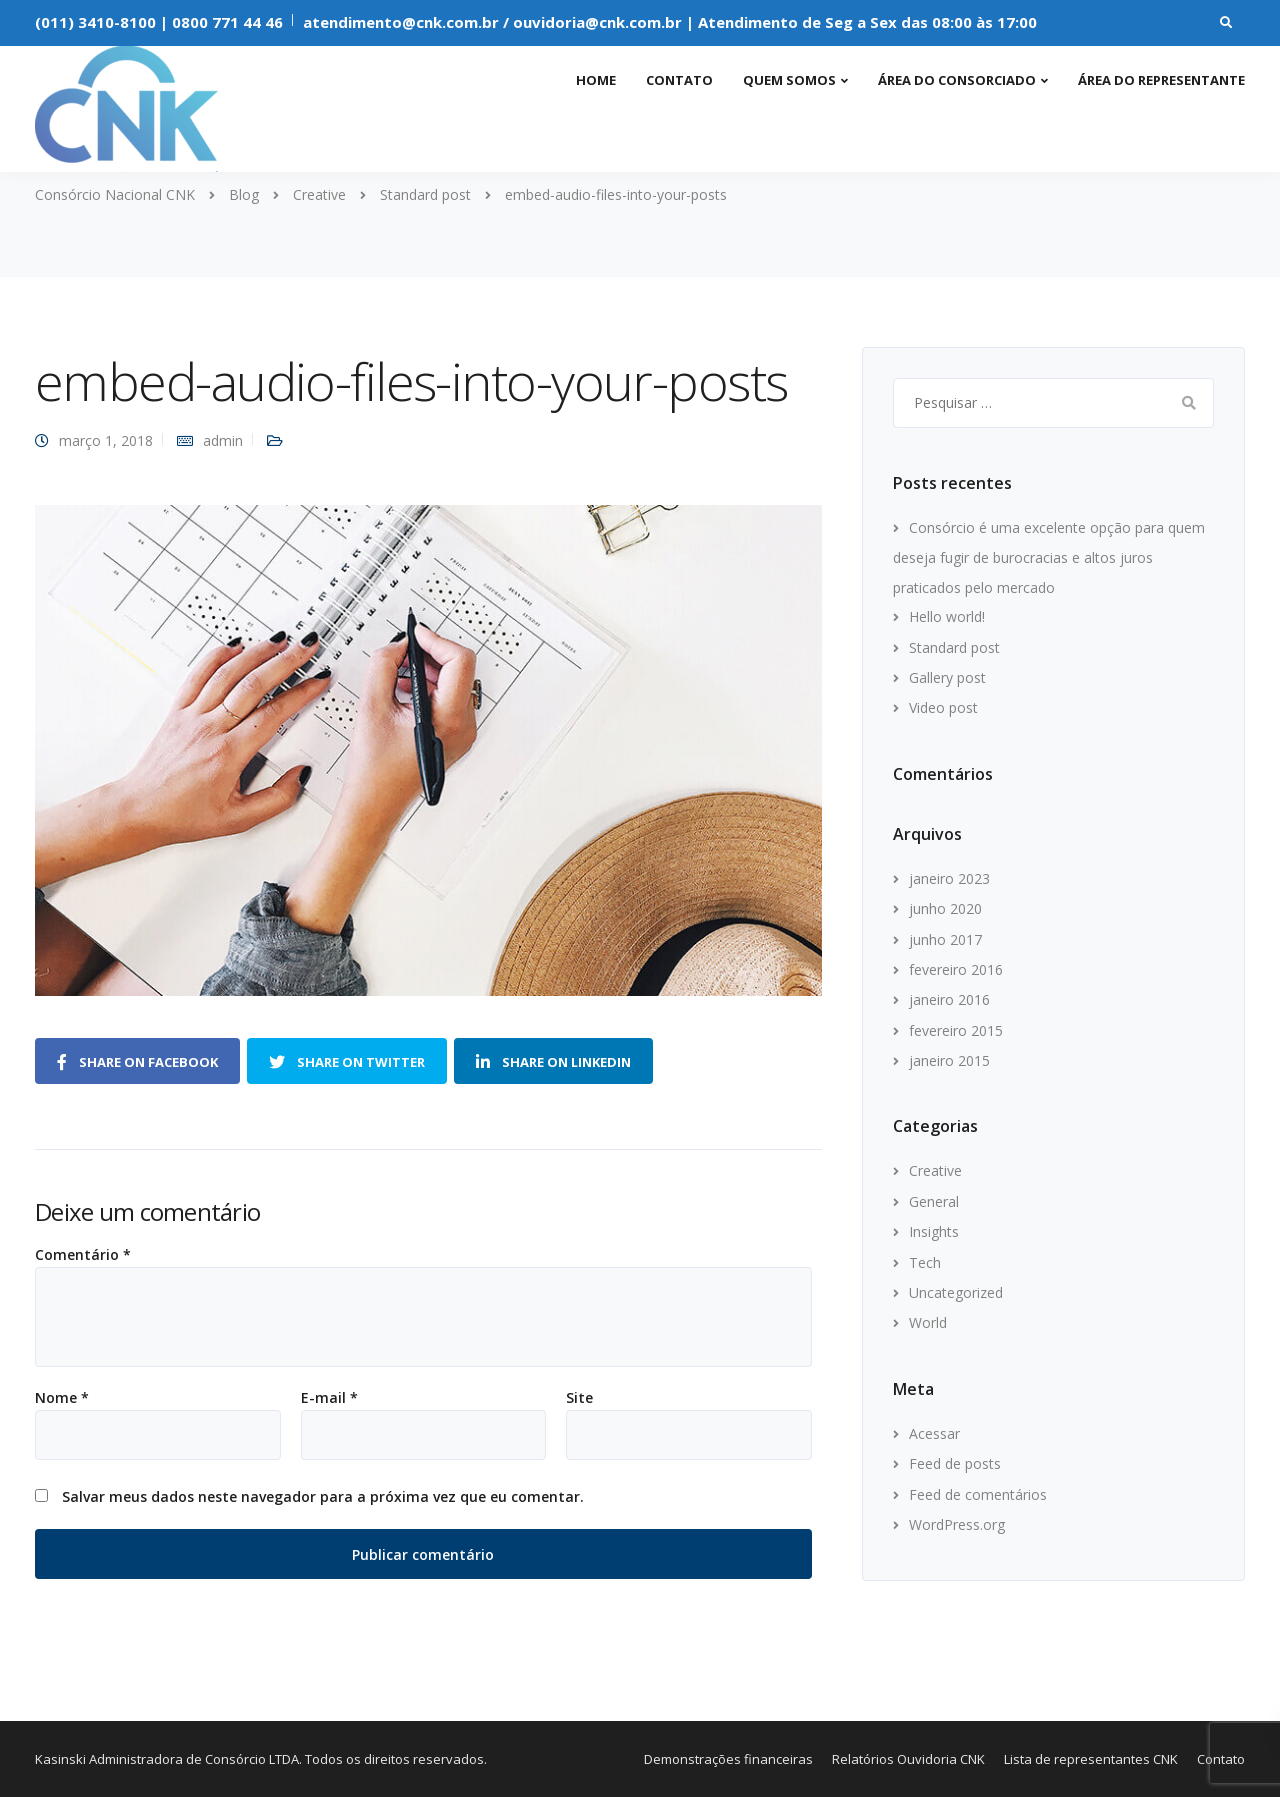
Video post (943, 707)
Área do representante (1161, 80)
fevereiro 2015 (956, 1030)
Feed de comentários (978, 1494)
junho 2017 (945, 939)
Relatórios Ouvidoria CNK (908, 1759)
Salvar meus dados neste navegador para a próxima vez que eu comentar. (323, 1497)
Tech (925, 1262)
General (934, 1201)
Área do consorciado (957, 80)
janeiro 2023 (949, 878)
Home (596, 80)
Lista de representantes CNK (1091, 1759)
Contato (679, 80)
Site (579, 1398)
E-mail (329, 1398)
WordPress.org (957, 1524)
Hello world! (947, 616)
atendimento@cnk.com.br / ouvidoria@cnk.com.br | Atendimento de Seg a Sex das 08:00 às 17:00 (670, 22)
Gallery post (947, 677)
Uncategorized (956, 1292)
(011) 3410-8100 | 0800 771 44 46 (159, 22)
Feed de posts (955, 1463)
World (928, 1322)
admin (223, 440)
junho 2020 (945, 908)
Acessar (934, 1433)
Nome (62, 1398)
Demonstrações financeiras (728, 1759)
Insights (934, 1231)
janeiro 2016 (949, 999)
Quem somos (789, 80)
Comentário (83, 1255)
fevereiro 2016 (956, 969)
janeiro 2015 (949, 1060)
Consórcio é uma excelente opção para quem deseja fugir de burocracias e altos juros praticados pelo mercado (1049, 557)
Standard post (954, 647)
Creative (935, 1170)
